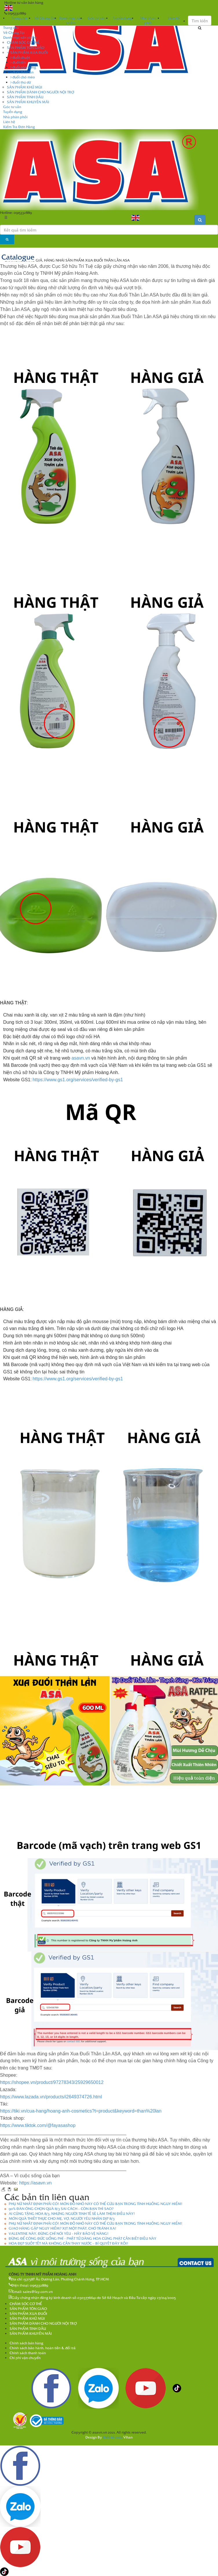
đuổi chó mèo (22, 77)
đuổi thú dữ (20, 82)
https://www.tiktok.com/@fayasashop (38, 2125)
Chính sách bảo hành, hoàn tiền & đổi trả (43, 2347)
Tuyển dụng (12, 111)
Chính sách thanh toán (28, 2352)
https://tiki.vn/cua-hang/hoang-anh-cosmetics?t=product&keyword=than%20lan (81, 2110)
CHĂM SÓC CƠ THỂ (23, 42)
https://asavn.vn (35, 2182)
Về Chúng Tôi (14, 32)
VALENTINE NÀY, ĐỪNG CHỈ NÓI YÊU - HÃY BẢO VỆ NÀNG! (59, 2233)
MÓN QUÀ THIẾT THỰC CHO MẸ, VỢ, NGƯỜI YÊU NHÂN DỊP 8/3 (62, 2218)
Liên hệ (9, 121)
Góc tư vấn (12, 106)
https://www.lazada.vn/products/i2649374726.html (51, 2096)
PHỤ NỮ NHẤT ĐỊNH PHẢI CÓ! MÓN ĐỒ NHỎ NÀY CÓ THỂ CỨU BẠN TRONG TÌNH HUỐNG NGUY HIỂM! (95, 2203)
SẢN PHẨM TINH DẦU (25, 96)
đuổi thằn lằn (22, 72)
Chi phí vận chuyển (25, 2357)
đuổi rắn (18, 62)
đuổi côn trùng (23, 67)
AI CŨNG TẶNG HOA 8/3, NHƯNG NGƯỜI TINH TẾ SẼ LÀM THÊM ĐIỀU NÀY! (72, 2213)
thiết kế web (112, 2437)
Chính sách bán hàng (26, 2343)
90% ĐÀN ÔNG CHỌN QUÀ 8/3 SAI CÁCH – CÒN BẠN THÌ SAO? (61, 2208)
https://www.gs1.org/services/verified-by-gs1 (77, 1079)
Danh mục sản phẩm (20, 37)
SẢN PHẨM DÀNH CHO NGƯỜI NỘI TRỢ (40, 92)
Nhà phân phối (15, 116)
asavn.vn (81, 1058)
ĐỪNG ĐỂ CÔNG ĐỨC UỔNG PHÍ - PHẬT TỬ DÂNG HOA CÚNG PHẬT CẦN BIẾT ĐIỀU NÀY (82, 2238)
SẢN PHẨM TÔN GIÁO (25, 47)
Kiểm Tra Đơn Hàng (19, 126)
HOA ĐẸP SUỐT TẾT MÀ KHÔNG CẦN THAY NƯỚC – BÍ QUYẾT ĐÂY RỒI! (68, 2243)
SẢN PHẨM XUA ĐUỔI (27, 52)
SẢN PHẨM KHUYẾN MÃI (28, 101)
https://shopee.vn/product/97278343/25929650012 (52, 2082)
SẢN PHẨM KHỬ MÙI (24, 87)
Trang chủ (19, 18)
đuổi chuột (20, 57)
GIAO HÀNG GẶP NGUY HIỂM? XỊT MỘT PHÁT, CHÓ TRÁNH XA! (62, 2228)
